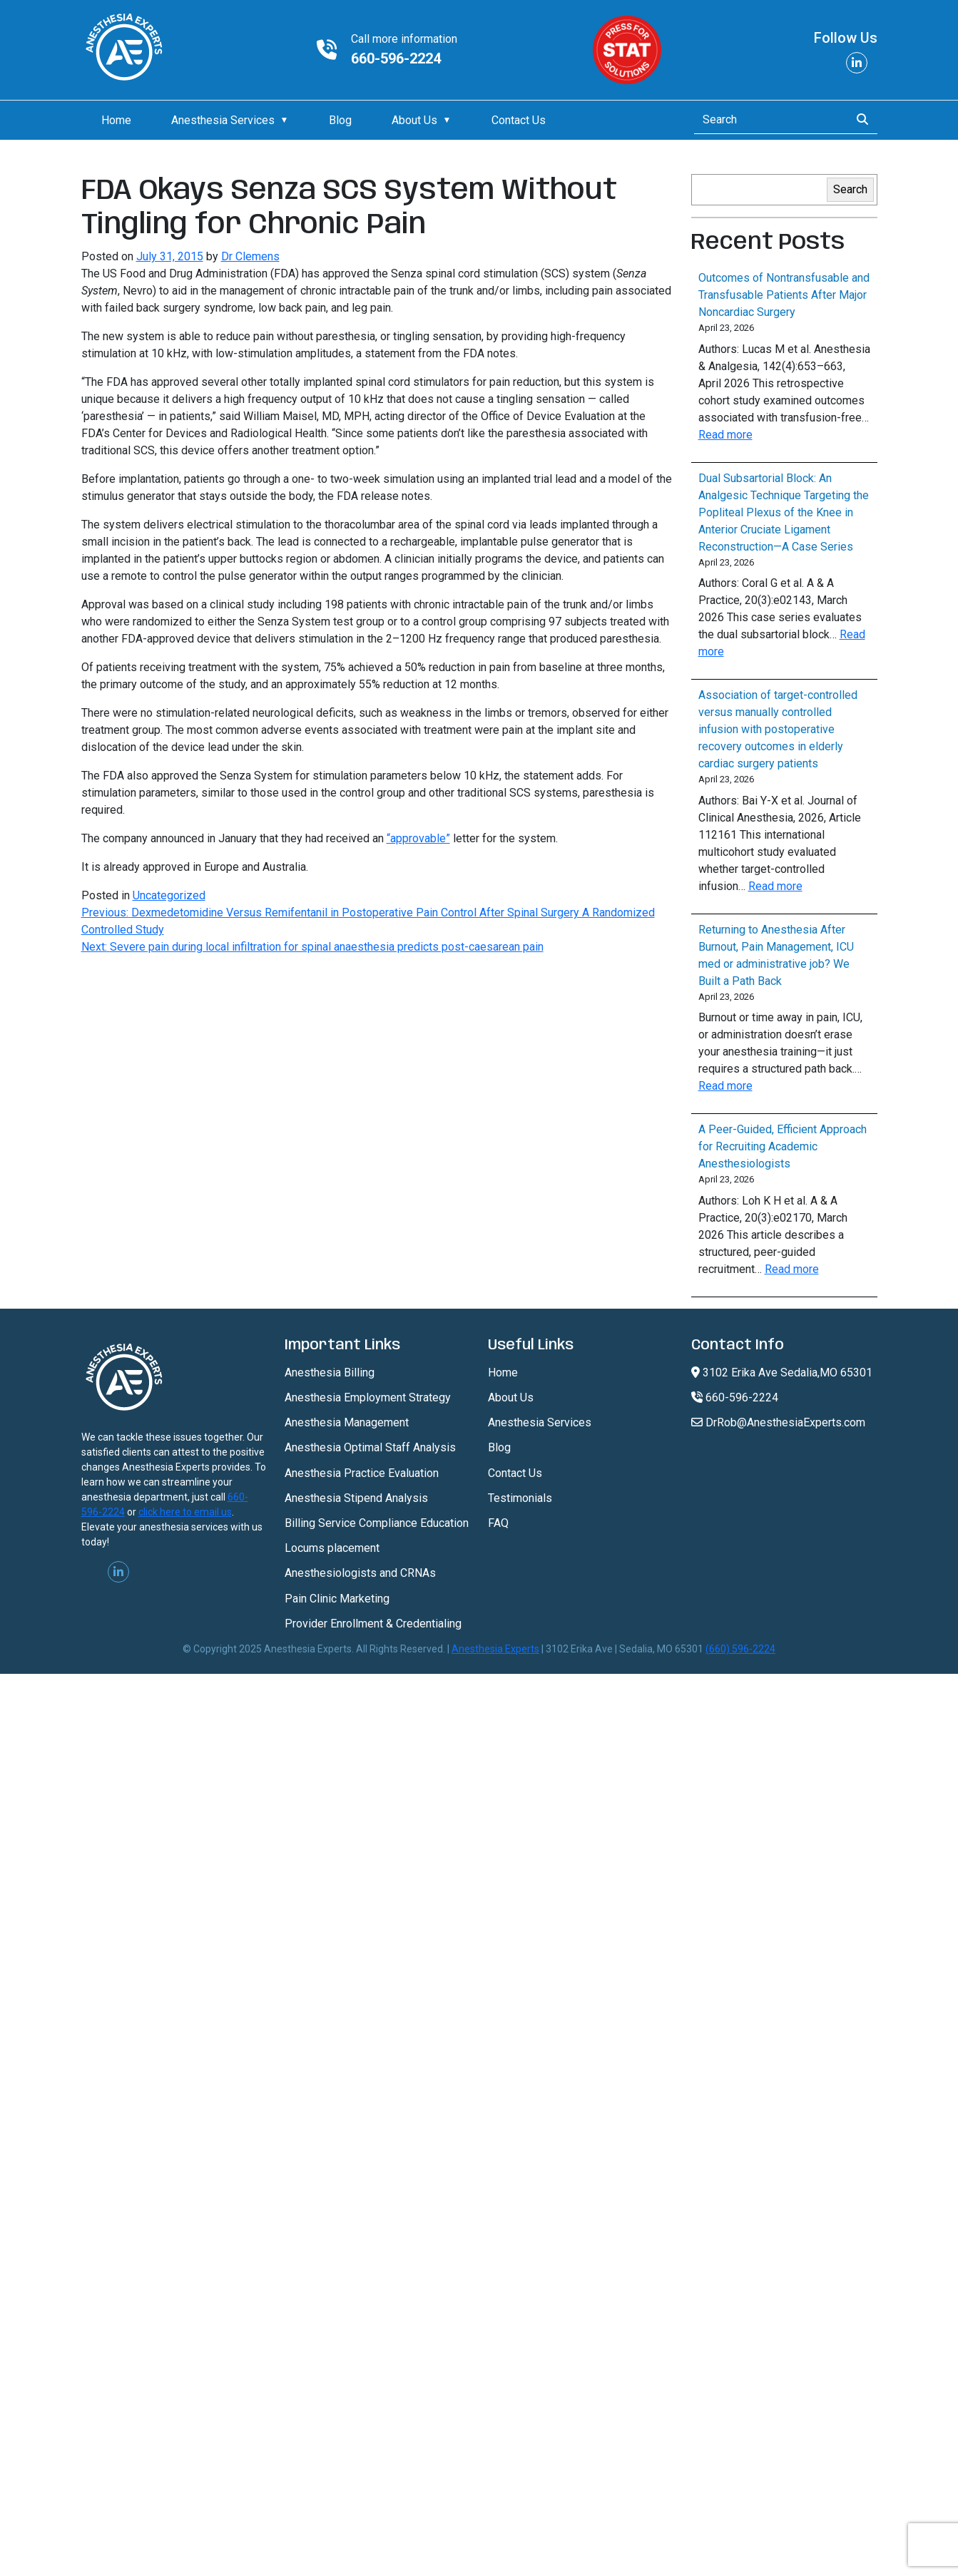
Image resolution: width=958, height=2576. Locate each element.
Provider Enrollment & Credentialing (373, 1623)
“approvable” (418, 838)
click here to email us (185, 1512)
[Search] (768, 119)
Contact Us (518, 120)
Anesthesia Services (223, 120)
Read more (725, 434)
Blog (340, 120)
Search (850, 189)
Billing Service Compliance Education (377, 1523)
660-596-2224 (396, 58)
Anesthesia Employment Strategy (368, 1397)
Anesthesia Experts (495, 1649)
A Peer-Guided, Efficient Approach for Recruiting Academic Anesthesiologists (782, 1146)
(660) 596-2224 (740, 1649)
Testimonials (520, 1498)
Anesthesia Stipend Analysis (356, 1498)
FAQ (498, 1523)
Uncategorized (169, 895)
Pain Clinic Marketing (337, 1598)
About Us (414, 120)
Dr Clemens (250, 256)
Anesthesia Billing (329, 1372)
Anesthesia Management (347, 1422)
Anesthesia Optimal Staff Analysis (370, 1447)
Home (116, 120)
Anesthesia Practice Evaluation (362, 1473)
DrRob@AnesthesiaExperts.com (778, 1422)
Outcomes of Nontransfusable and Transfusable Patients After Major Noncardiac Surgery (784, 295)
